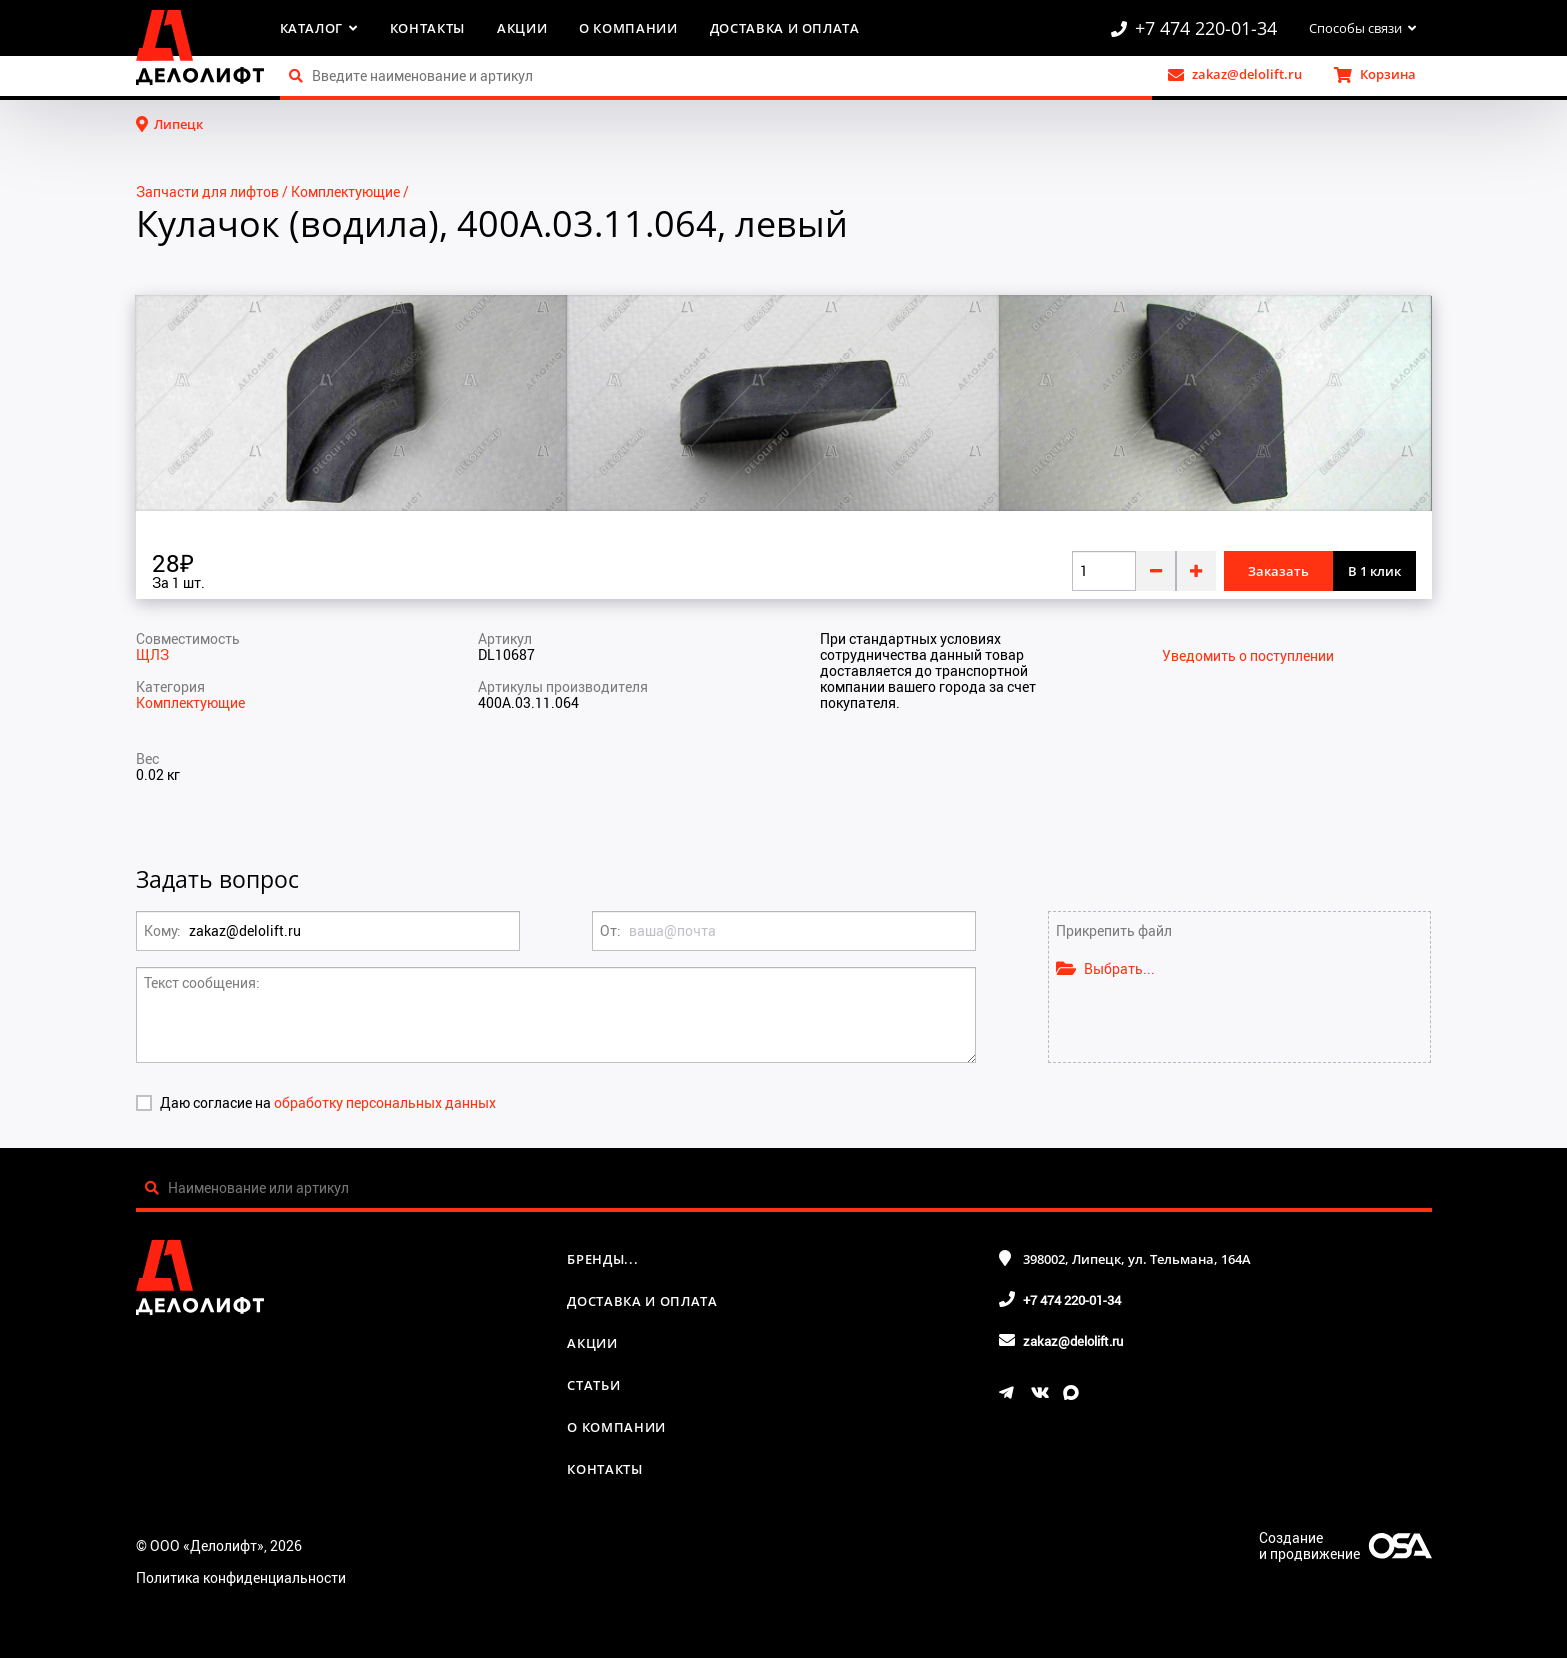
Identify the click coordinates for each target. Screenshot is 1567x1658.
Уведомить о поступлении (1248, 656)
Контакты (427, 28)
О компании (628, 28)
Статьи (593, 1385)
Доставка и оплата (785, 28)
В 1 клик (1374, 571)
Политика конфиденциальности (241, 1577)
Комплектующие (345, 191)
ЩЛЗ (152, 654)
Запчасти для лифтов (207, 191)
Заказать (1278, 571)
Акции (522, 28)
